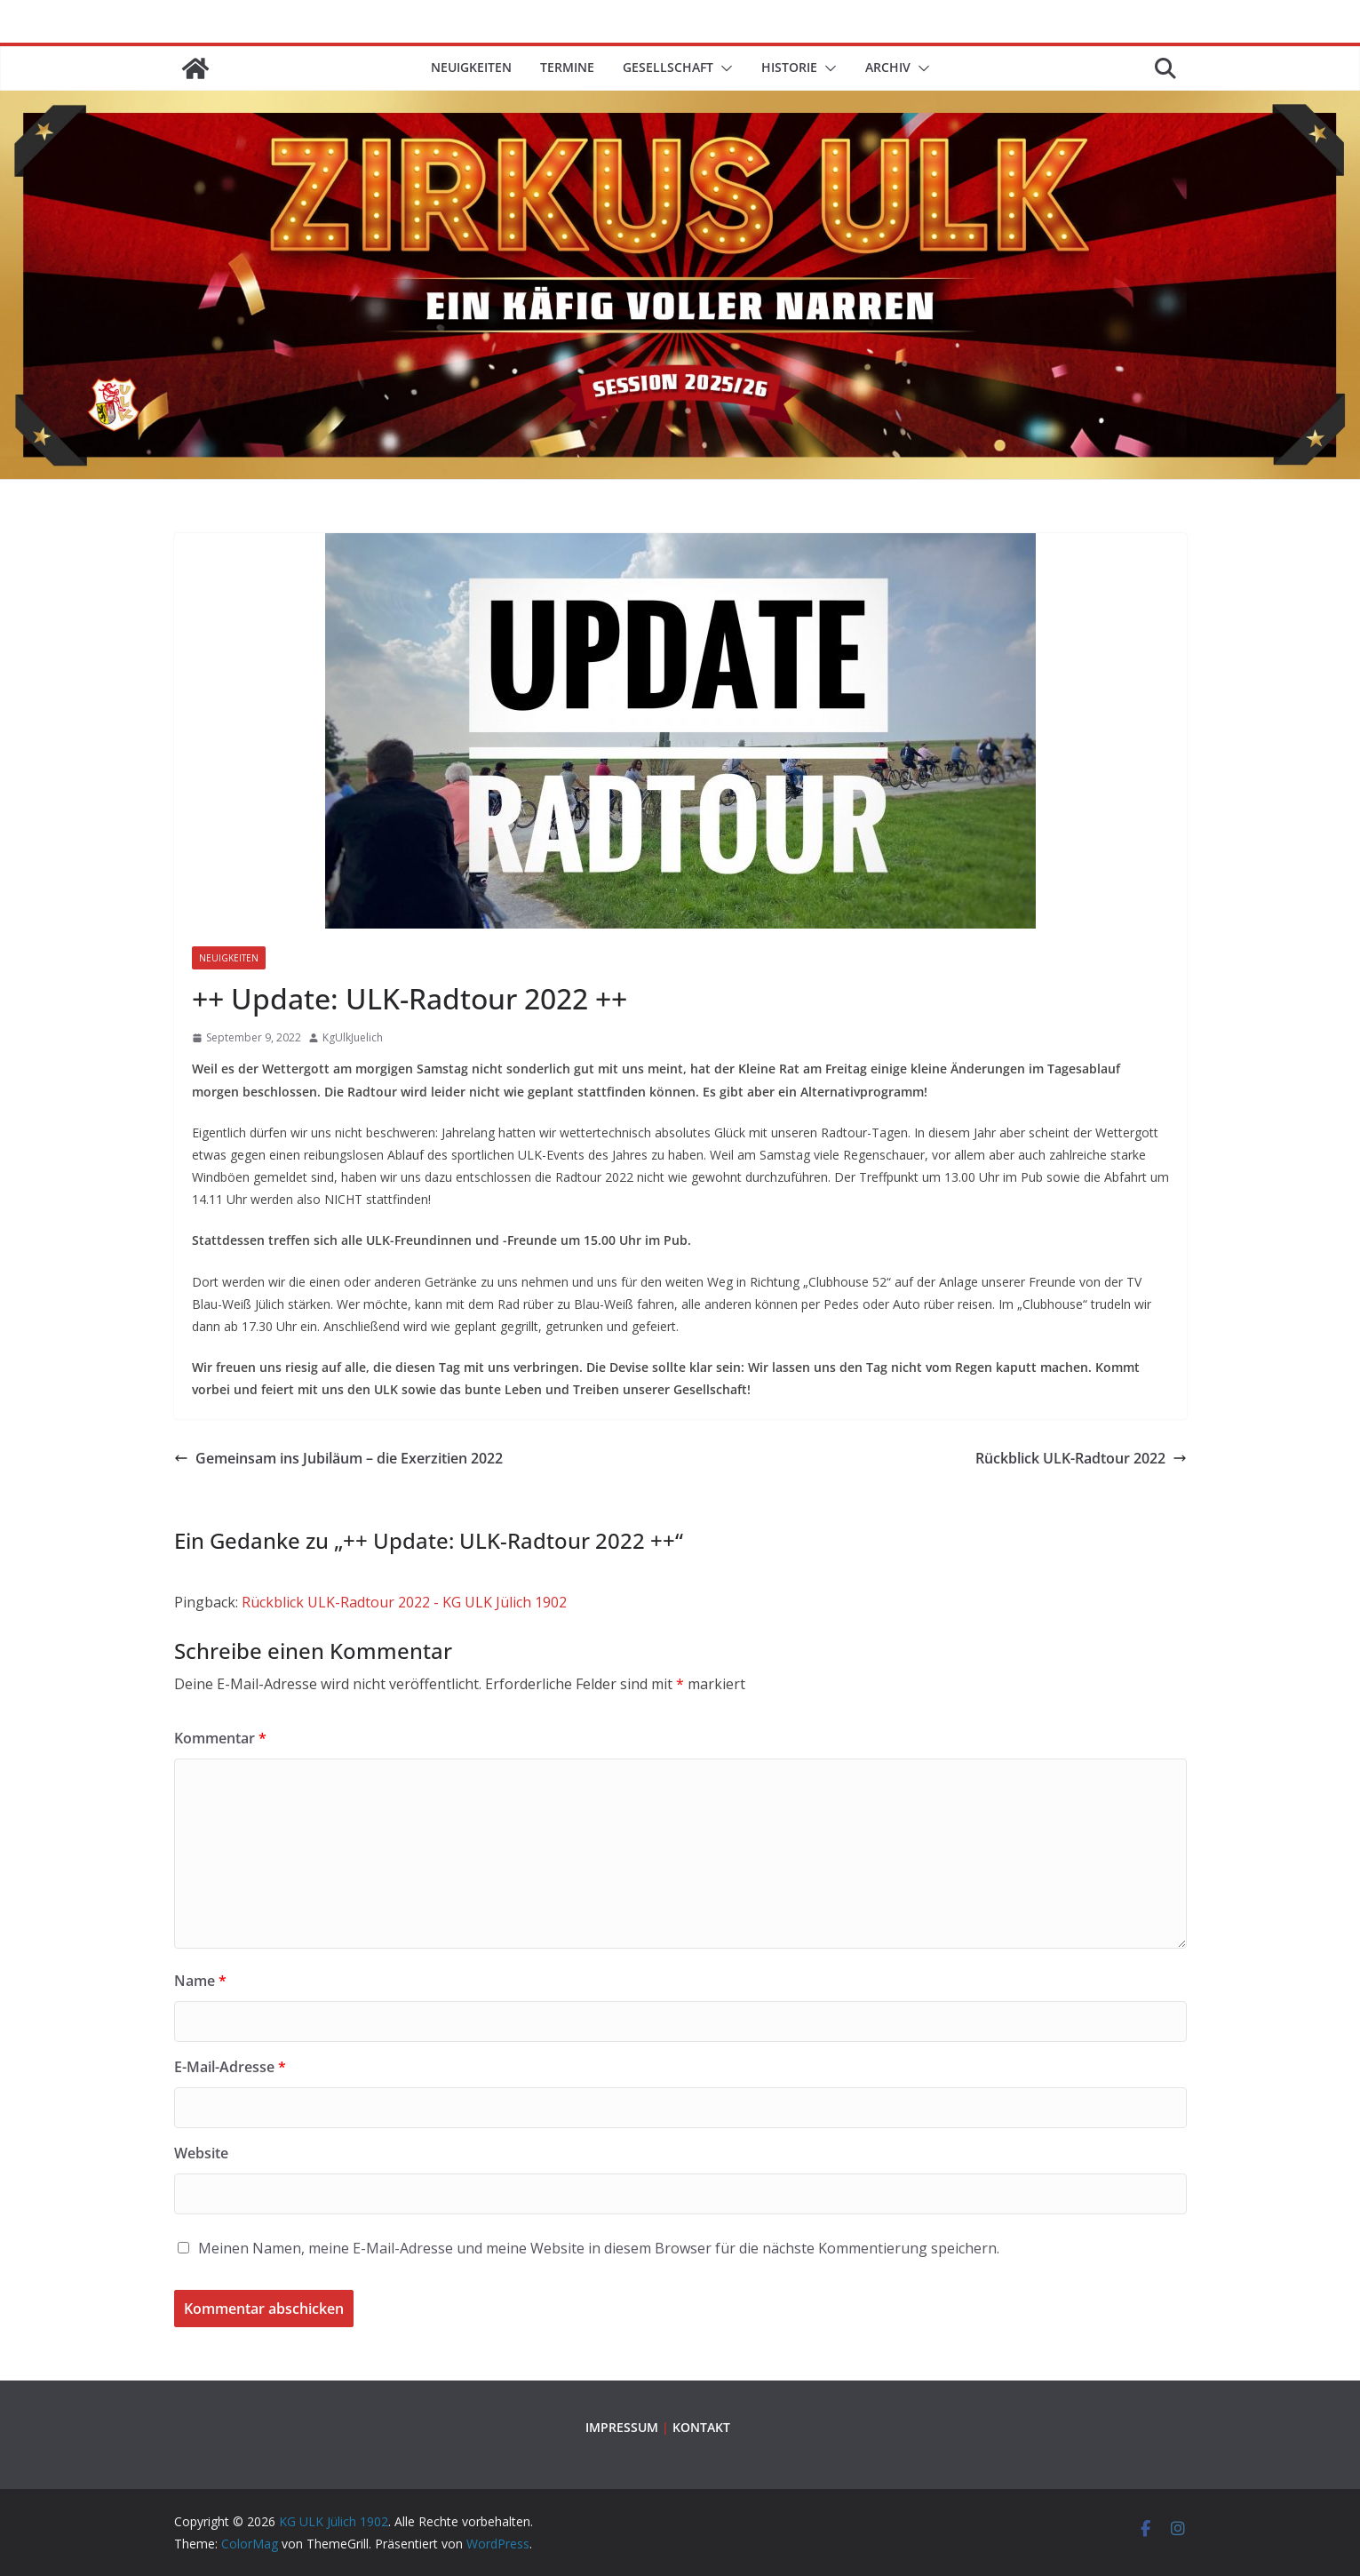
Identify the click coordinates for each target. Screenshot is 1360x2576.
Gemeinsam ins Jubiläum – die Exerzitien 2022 (338, 1458)
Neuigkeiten (471, 67)
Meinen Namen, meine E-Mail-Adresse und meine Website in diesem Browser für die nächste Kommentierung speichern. (598, 2248)
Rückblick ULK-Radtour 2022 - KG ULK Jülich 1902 (404, 1602)
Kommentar (220, 1738)
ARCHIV (888, 67)
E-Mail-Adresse (230, 2067)
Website (201, 2153)
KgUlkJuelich (352, 1037)
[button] (723, 68)
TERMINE (567, 67)
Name (200, 1980)
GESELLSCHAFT (668, 67)
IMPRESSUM (621, 2427)
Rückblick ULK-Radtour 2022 (1081, 1458)
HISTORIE (789, 67)
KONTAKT (701, 2427)
